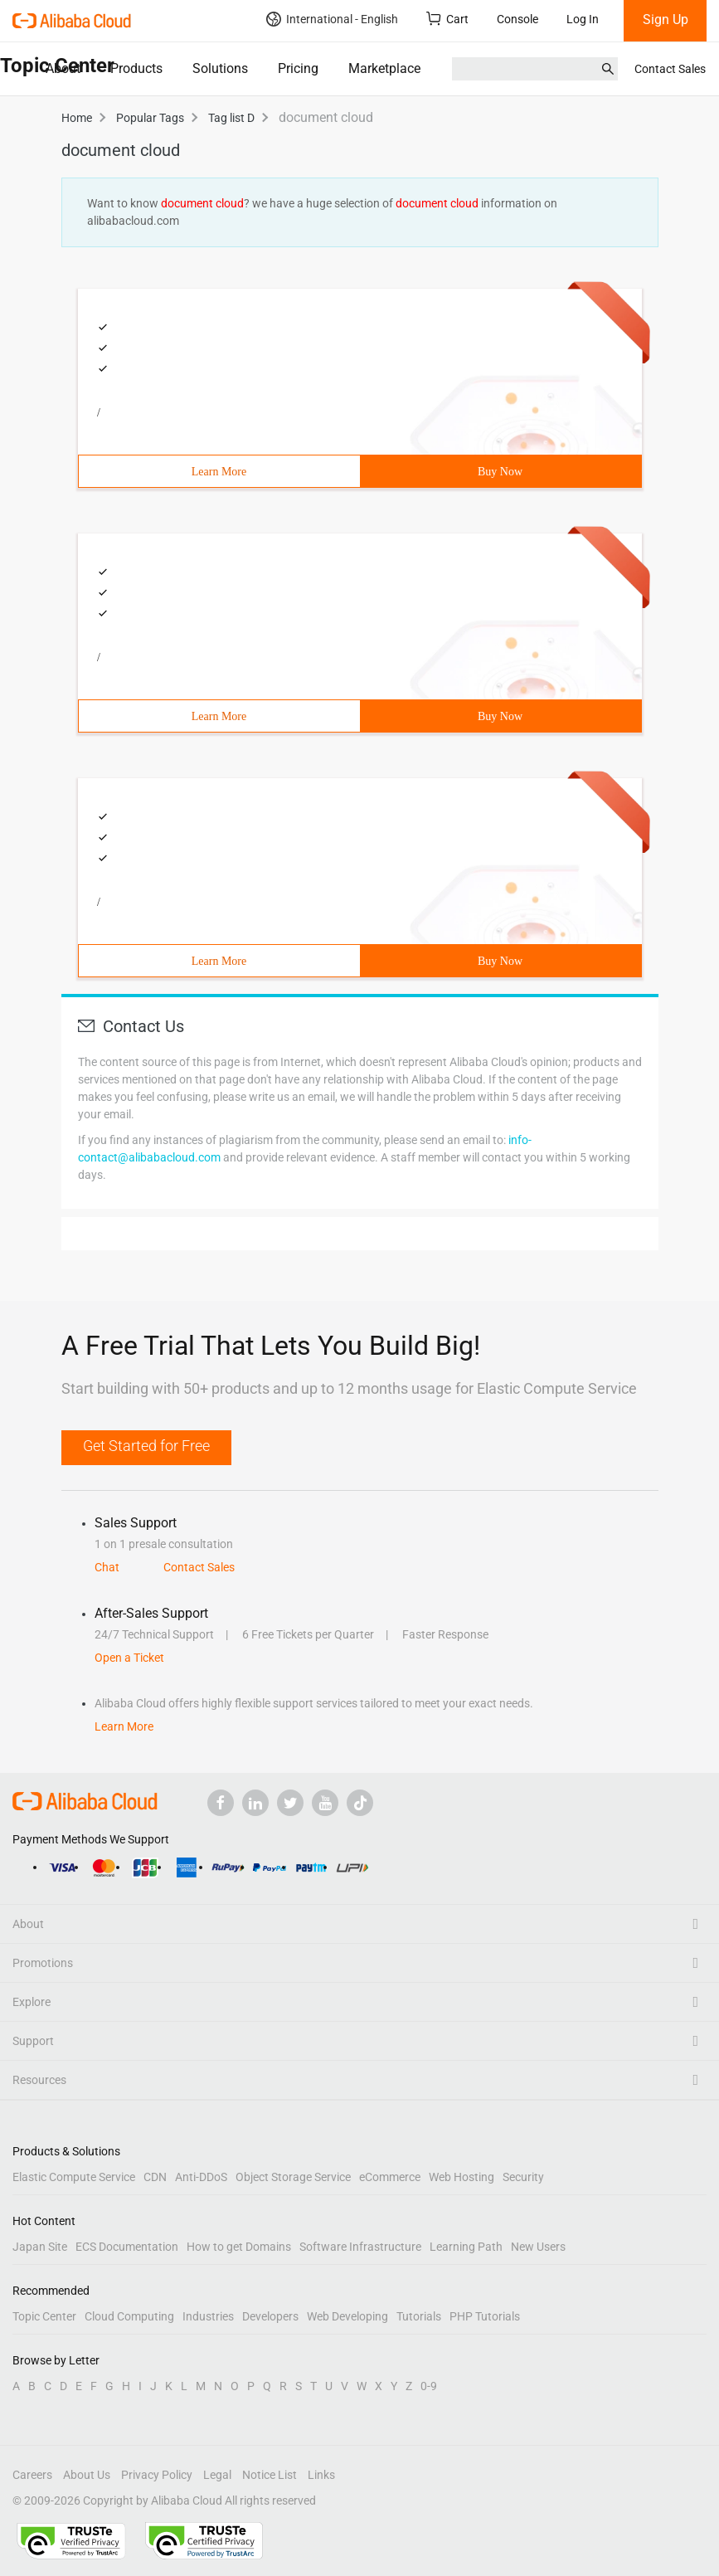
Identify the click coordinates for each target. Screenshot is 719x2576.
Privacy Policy (156, 2474)
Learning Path (466, 2246)
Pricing (298, 68)
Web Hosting (461, 2177)
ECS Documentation (126, 2246)
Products (136, 68)
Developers (270, 2316)
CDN (155, 2177)
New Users (538, 2246)
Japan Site (39, 2246)
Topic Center (44, 2316)
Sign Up (665, 19)
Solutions (220, 68)
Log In (582, 19)
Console (517, 19)
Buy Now (500, 471)
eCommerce (389, 2177)
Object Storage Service (293, 2177)
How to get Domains (239, 2246)
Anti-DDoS (201, 2177)
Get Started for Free (146, 1445)
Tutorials (418, 2316)
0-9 (428, 2386)
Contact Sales (670, 68)
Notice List (269, 2474)
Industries (208, 2316)
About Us (86, 2474)
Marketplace (384, 68)
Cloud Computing (129, 2316)
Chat (107, 1567)
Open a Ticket (129, 1657)
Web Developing (347, 2316)
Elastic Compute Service (73, 2177)
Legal (217, 2474)
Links (321, 2474)
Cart (447, 19)
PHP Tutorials (484, 2316)
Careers (32, 2474)
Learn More (219, 471)
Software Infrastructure (360, 2246)
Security (523, 2177)
